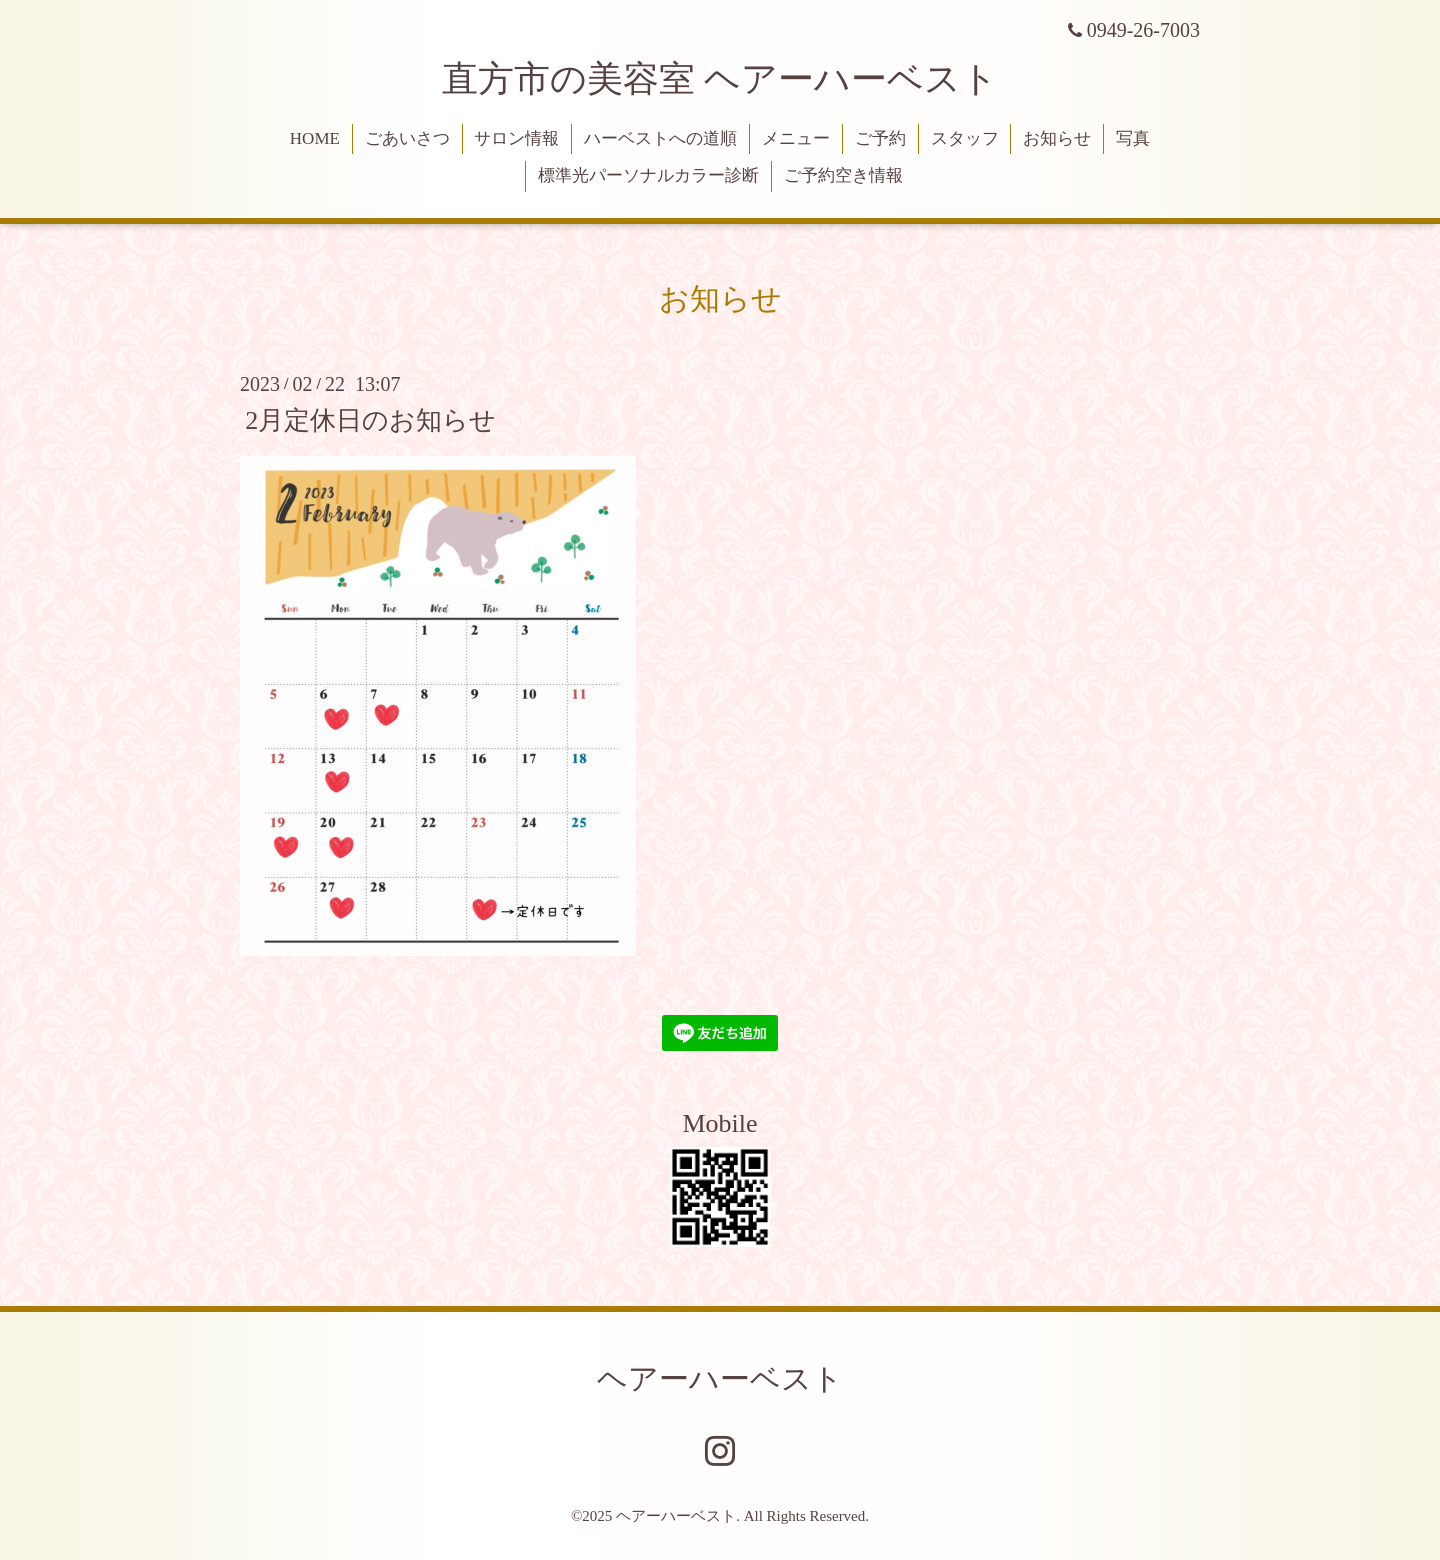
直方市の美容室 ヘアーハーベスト (720, 79)
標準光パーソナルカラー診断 (648, 175)
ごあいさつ (407, 138)
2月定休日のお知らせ (370, 419)
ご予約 (880, 138)
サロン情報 (516, 138)
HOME (315, 138)
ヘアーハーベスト (720, 1378)
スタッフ (965, 138)
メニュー (796, 138)
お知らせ (1057, 138)
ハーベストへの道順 (660, 138)
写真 (1133, 138)
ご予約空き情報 (843, 175)
